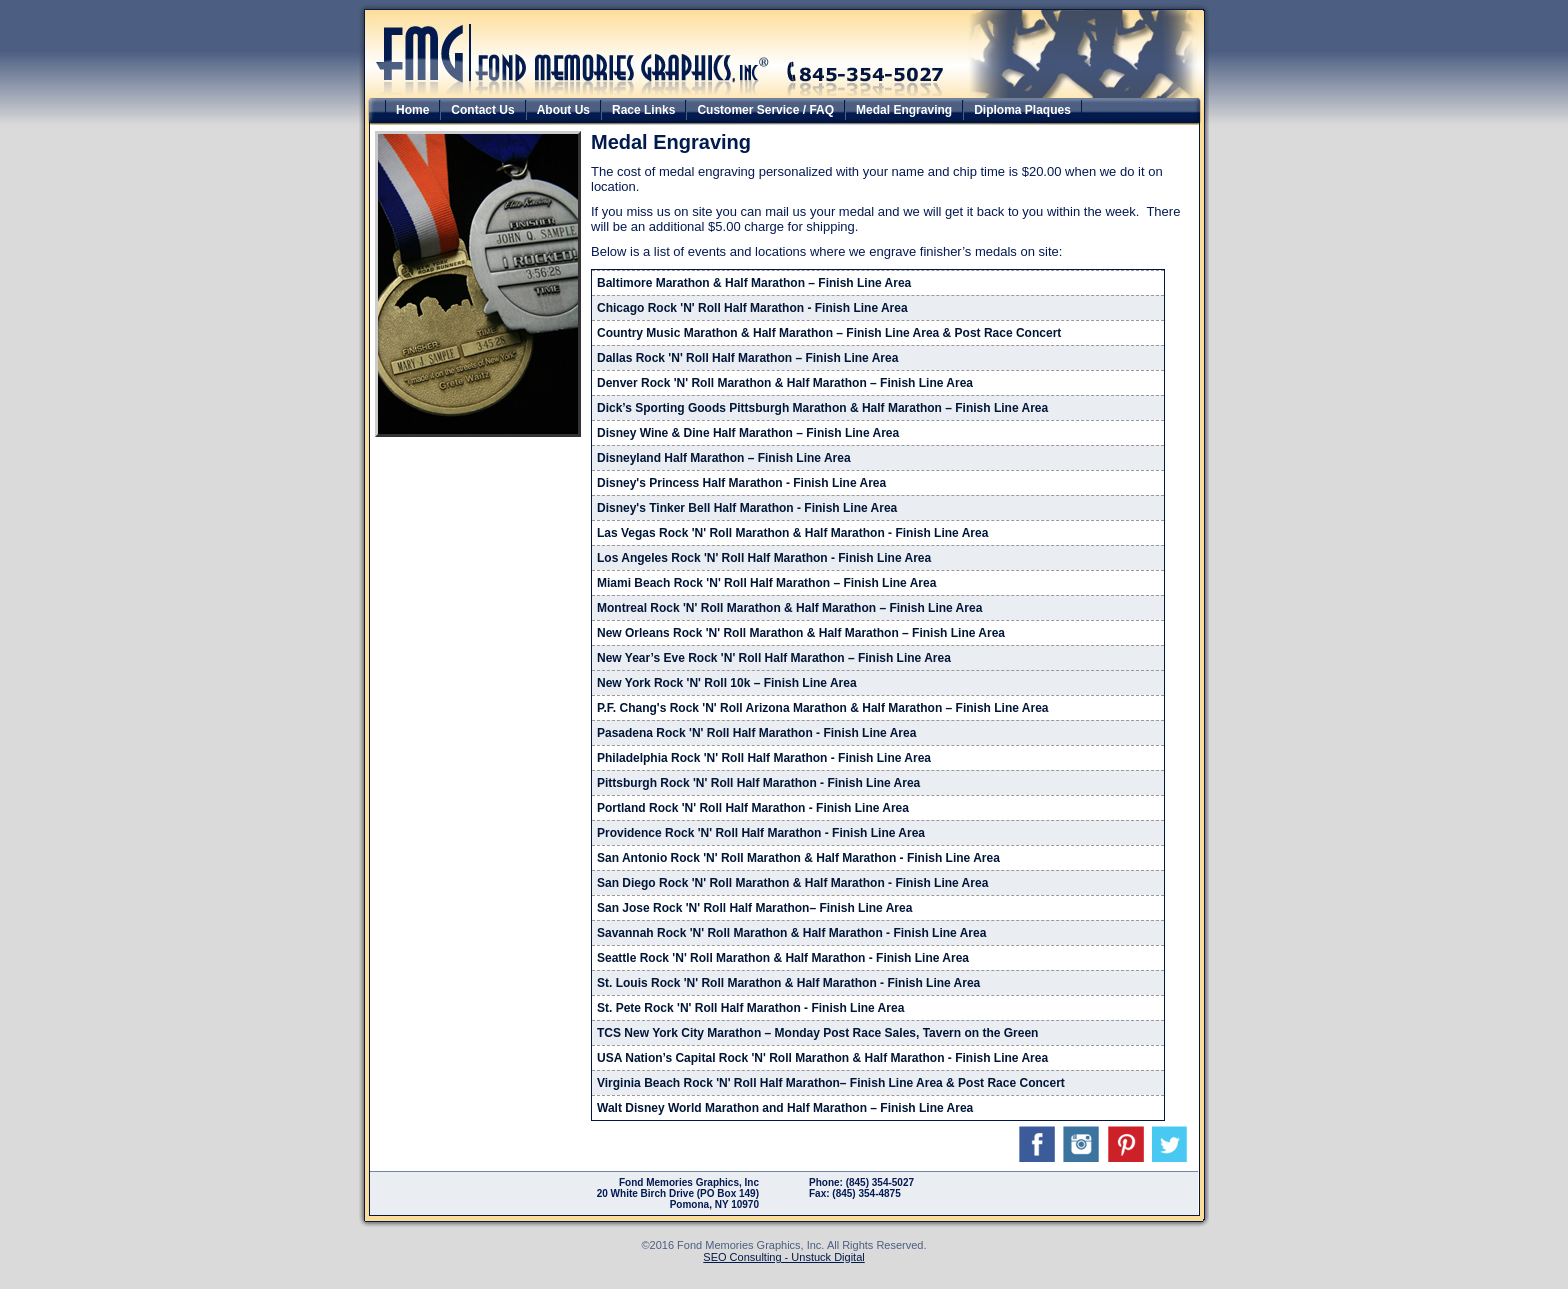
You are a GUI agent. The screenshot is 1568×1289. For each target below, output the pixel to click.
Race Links (643, 110)
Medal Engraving (904, 110)
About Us (563, 110)
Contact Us (482, 110)
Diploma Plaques (1022, 110)
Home (412, 110)
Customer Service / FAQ (765, 110)
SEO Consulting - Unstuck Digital (783, 1257)
